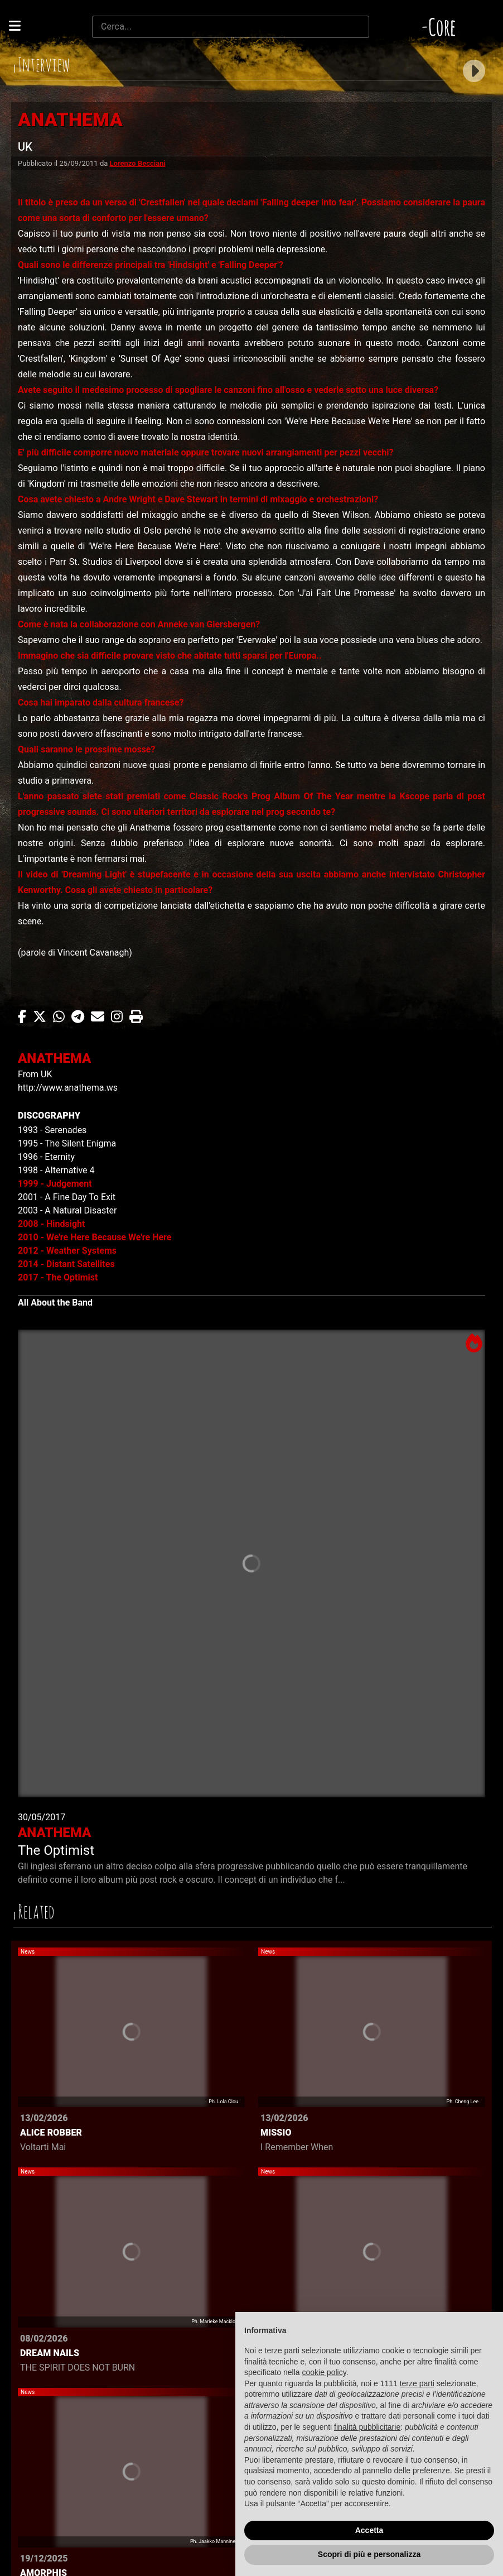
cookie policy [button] (324, 2372)
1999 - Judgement (55, 1183)
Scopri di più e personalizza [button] (369, 2554)
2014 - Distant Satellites (66, 1264)
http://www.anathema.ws (68, 1087)
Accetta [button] (369, 2530)
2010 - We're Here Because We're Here (94, 1237)
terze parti (417, 2383)
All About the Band (55, 1302)
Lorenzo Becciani (138, 163)
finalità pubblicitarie (367, 2427)
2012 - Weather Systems (67, 1250)
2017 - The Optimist (58, 1277)
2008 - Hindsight (51, 1224)
